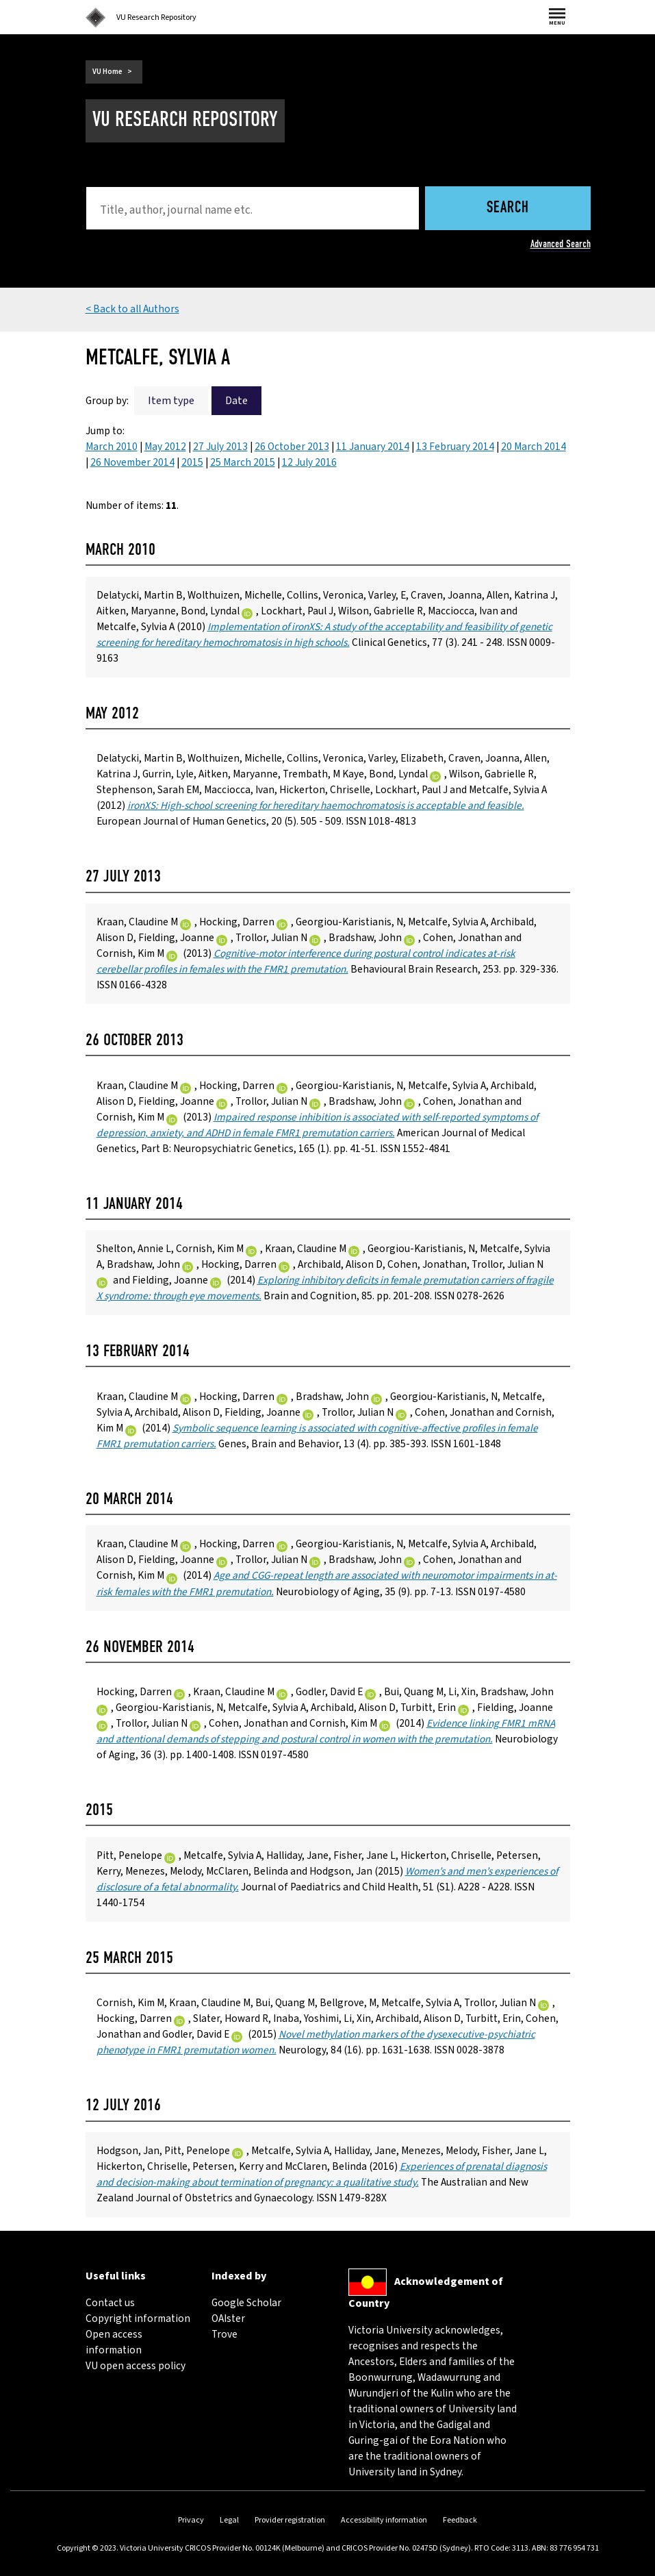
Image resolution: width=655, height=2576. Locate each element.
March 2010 (112, 446)
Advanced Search (560, 244)
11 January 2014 (372, 446)
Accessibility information (384, 2520)
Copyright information (138, 2318)
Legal (229, 2520)
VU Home (107, 71)
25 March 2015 (242, 462)
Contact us (110, 2302)
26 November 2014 (132, 462)
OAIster (228, 2318)
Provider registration (290, 2520)
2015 (192, 462)
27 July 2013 (220, 446)
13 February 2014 (455, 446)
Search (508, 208)
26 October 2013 (292, 446)
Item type (171, 400)
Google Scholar (246, 2302)
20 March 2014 (533, 446)
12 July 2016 (309, 462)
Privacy (191, 2520)
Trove (224, 2334)
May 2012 (165, 446)
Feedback (460, 2520)
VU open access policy (135, 2365)
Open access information (114, 2342)
